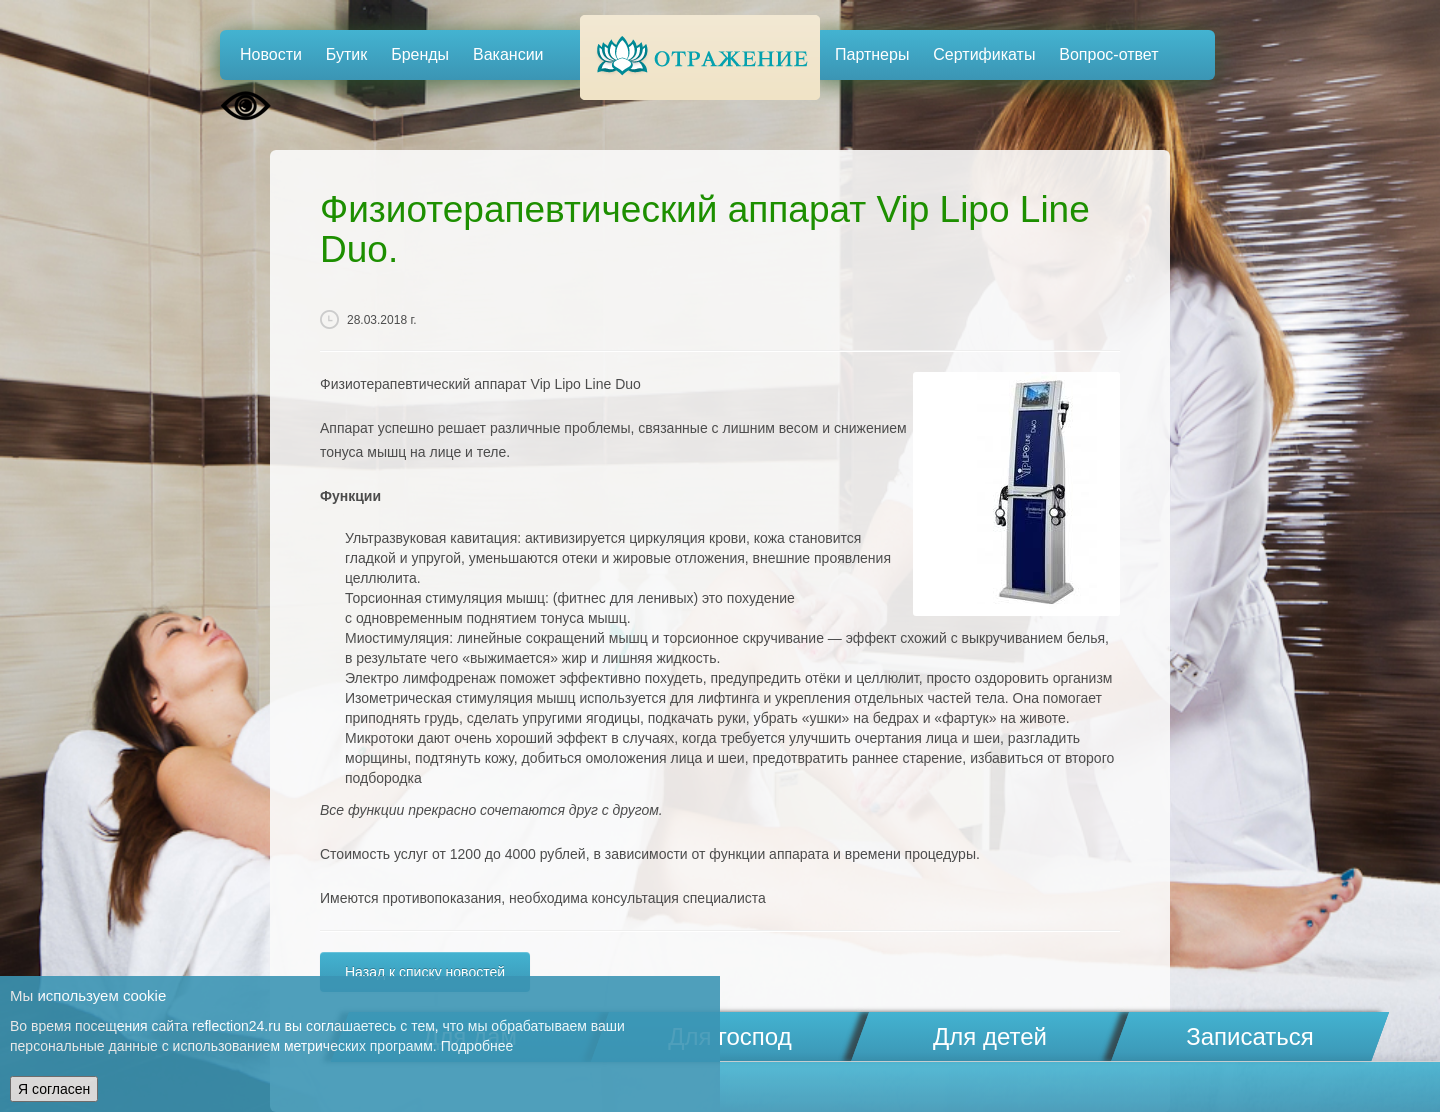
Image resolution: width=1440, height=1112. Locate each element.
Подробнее (477, 1046)
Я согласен (54, 1089)
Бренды (420, 54)
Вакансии (508, 54)
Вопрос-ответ (1108, 54)
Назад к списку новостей (425, 972)
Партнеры (872, 54)
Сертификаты (984, 54)
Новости (271, 54)
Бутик (346, 54)
